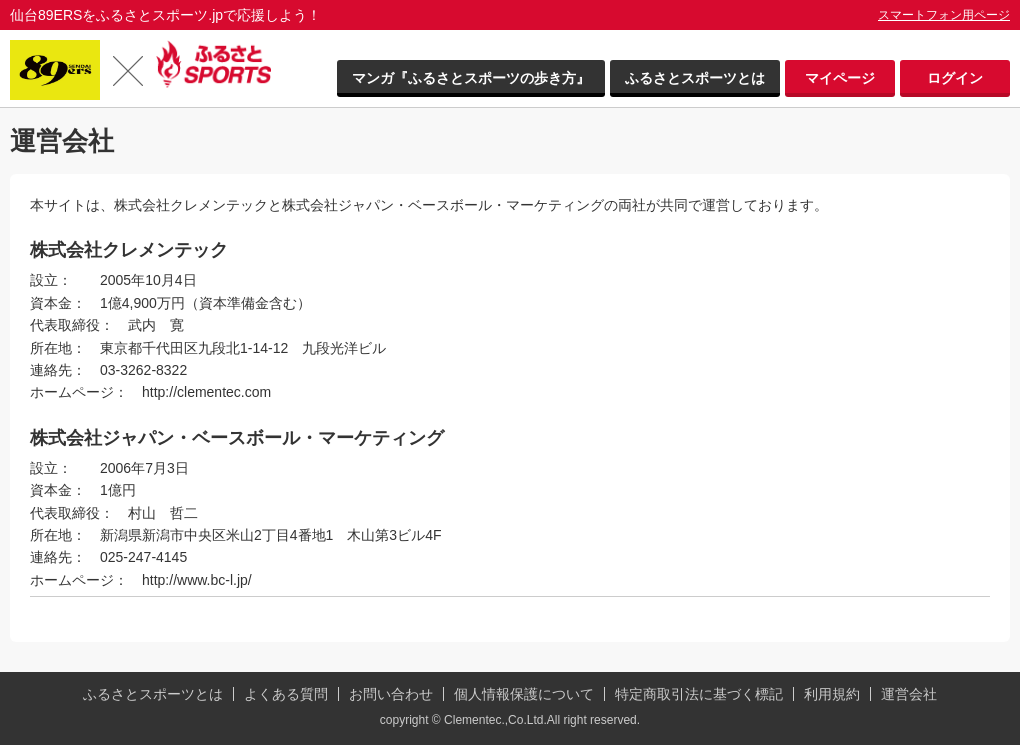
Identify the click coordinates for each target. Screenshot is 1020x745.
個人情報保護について (524, 694)
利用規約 (832, 694)
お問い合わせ (391, 694)
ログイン (955, 78)
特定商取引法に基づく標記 (699, 694)
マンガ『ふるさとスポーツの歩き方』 (471, 78)
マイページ (840, 78)
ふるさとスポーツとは (695, 78)
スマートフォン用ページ (944, 15)
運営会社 (909, 694)
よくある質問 (286, 694)
